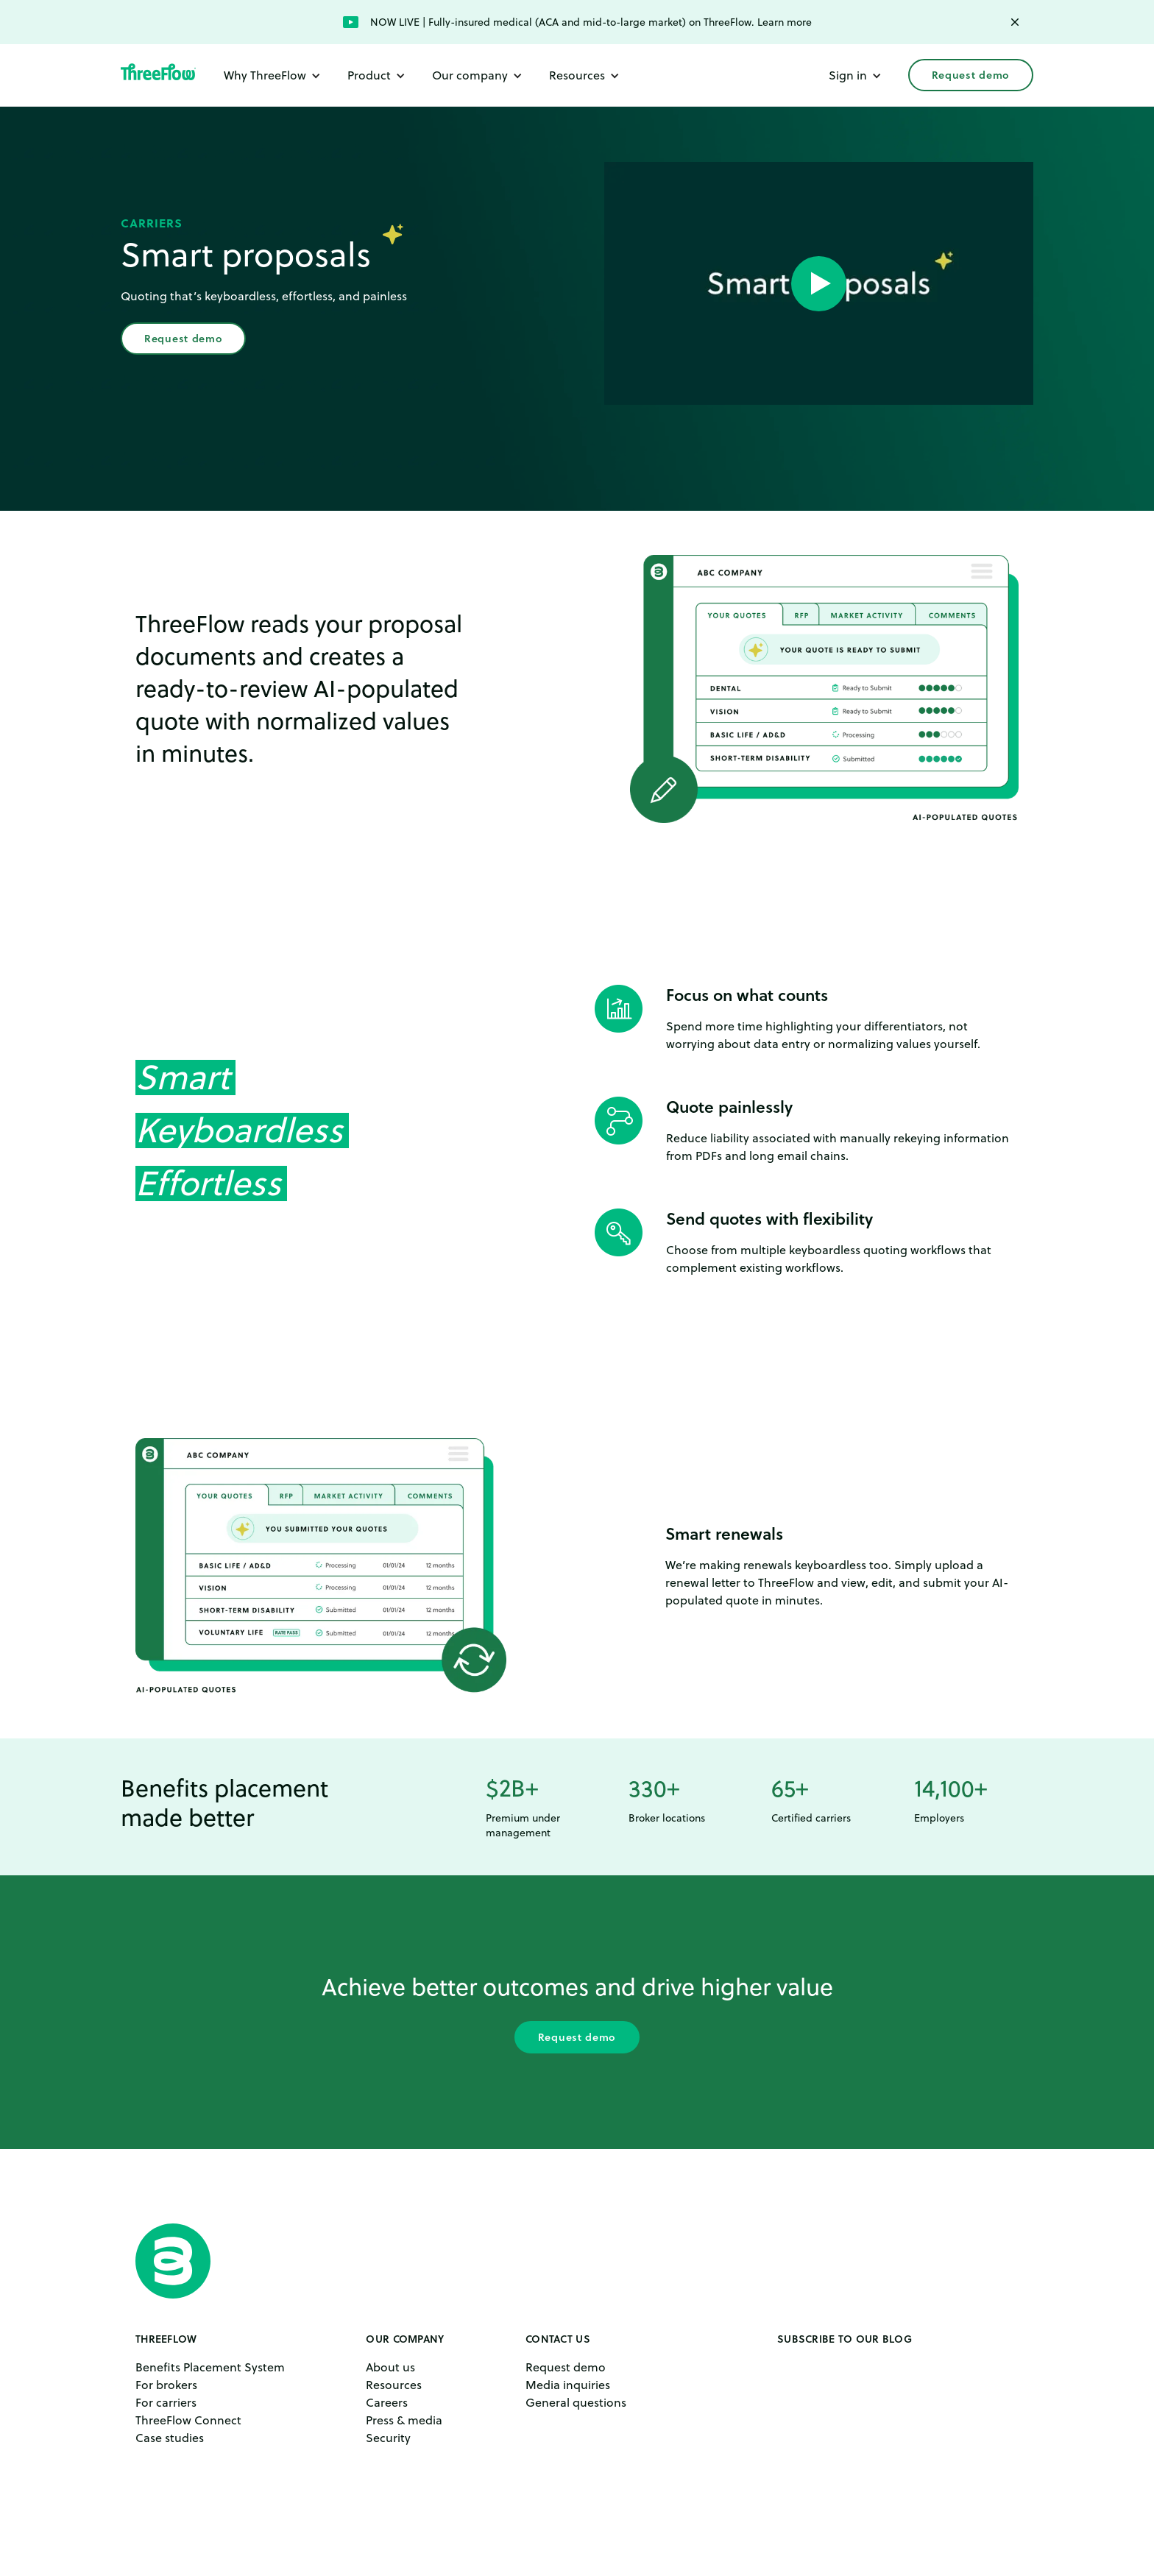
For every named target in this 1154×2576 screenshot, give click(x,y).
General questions (575, 2402)
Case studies (169, 2438)
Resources (394, 2385)
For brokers (166, 2385)
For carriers (166, 2402)
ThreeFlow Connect (188, 2420)
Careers (387, 2402)
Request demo (971, 75)
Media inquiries (567, 2385)
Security (388, 2438)
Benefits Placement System (210, 2367)
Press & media (404, 2420)
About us (390, 2367)
